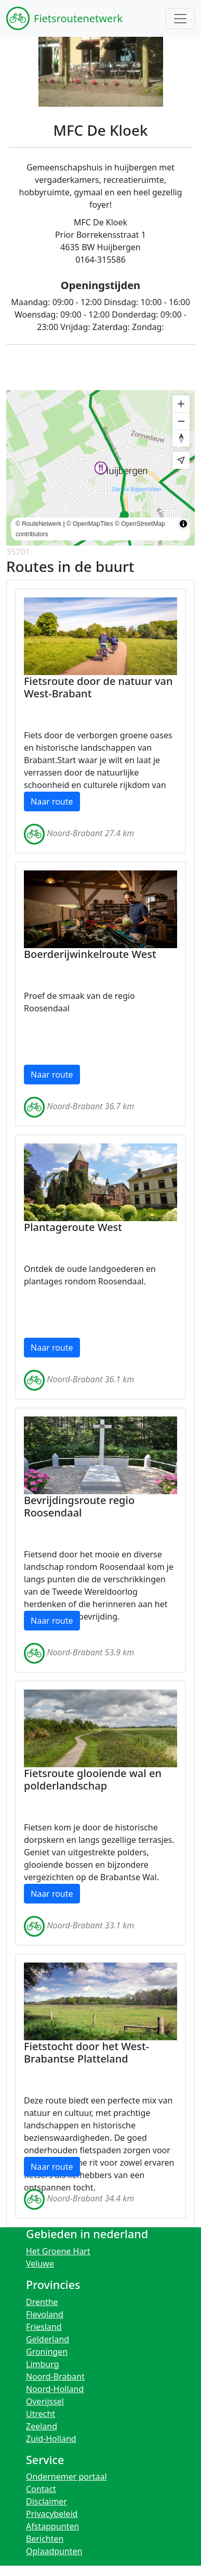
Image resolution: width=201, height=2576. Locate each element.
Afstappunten (52, 2526)
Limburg (42, 2364)
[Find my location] (181, 460)
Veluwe (40, 2263)
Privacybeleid (51, 2514)
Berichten (44, 2538)
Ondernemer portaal (66, 2476)
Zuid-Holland (51, 2438)
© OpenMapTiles (89, 523)
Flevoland (44, 2314)
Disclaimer (46, 2501)
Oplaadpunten (54, 2551)
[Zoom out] (181, 421)
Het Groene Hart (58, 2251)
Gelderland (47, 2339)
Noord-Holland (55, 2389)
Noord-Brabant (55, 2376)
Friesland (44, 2326)
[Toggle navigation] (180, 18)
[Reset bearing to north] (181, 438)
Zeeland (41, 2426)
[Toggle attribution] (183, 524)
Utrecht (40, 2414)
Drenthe (42, 2302)
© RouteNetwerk (38, 523)
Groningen (47, 2351)
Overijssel (45, 2401)
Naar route (52, 801)
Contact (41, 2489)
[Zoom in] (181, 403)
